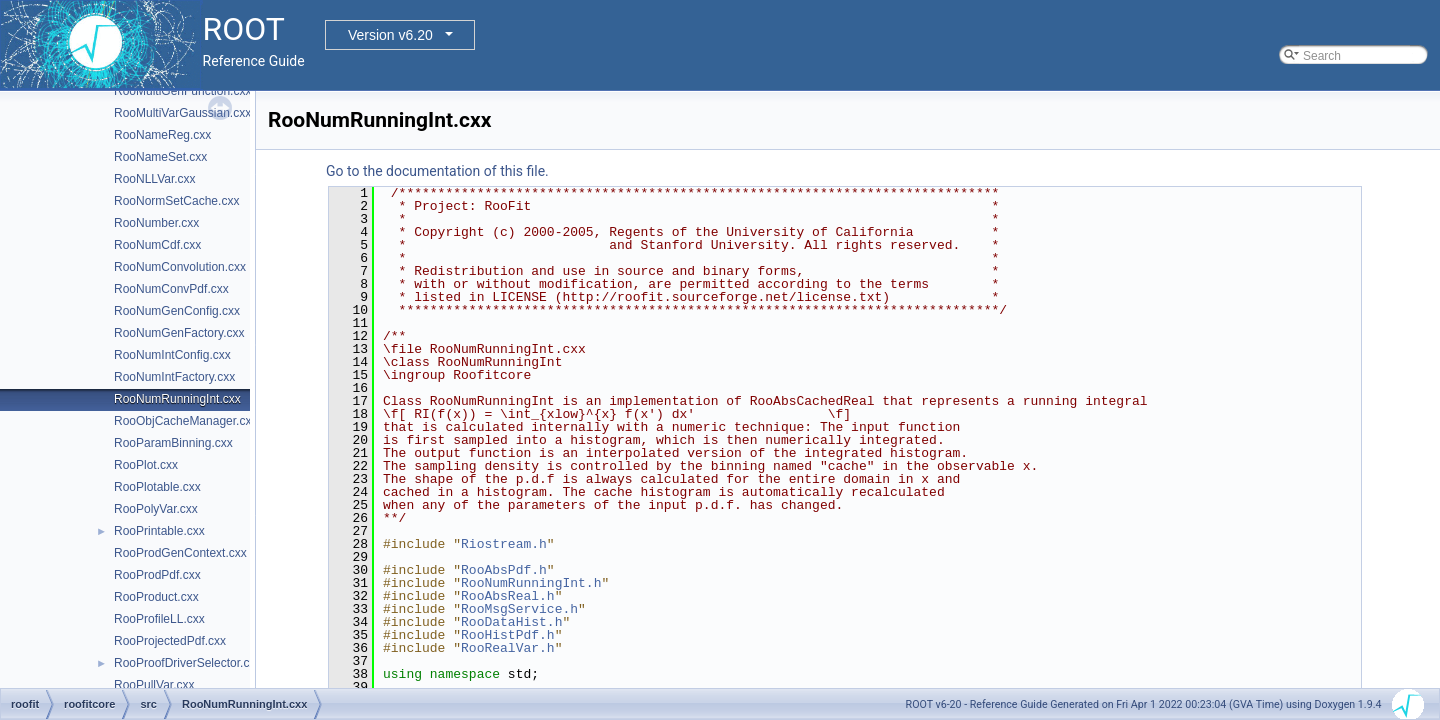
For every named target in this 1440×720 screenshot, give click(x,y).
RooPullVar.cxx (154, 685)
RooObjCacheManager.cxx (185, 421)
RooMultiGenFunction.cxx (182, 91)
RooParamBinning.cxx (173, 443)
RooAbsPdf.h (504, 570)
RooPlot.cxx (146, 465)
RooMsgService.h (519, 609)
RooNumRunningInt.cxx (177, 399)
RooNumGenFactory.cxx (179, 333)
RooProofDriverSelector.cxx (187, 663)
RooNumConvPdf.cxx (171, 289)
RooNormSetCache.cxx (176, 201)
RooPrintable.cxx (159, 531)
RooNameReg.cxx (162, 135)
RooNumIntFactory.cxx (174, 377)
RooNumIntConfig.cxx (172, 355)
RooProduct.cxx (156, 597)
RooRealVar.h (508, 648)
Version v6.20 (390, 35)
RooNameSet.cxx (160, 157)
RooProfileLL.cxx (159, 619)
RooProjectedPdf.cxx (170, 641)
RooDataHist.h (511, 622)
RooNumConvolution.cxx (180, 267)
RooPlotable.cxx (157, 487)
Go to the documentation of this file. (437, 171)
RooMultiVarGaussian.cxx (182, 113)
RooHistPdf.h (508, 635)
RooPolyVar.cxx (156, 509)
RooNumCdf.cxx (157, 245)
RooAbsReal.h (508, 596)
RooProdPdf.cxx (157, 575)
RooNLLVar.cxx (155, 179)
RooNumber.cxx (156, 223)
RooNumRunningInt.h (531, 583)
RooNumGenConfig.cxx (177, 311)
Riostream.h (504, 544)
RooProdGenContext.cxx (180, 553)
